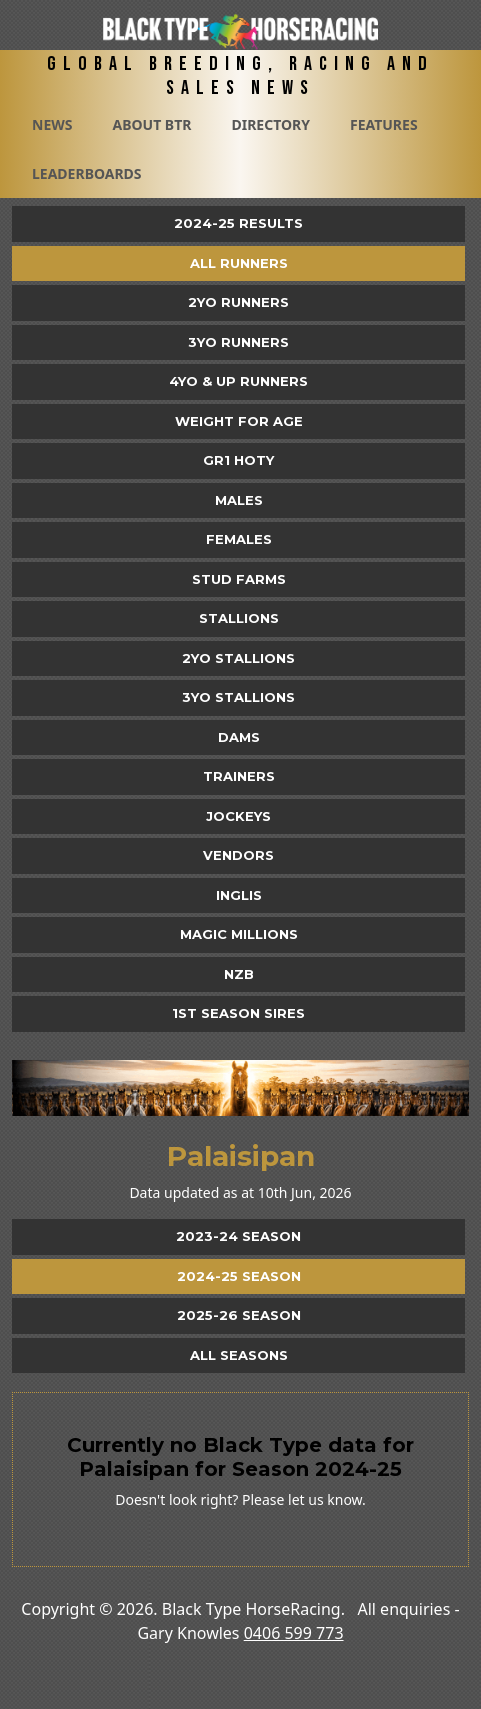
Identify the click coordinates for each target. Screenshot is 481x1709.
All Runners (239, 263)
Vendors (238, 855)
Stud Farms (239, 579)
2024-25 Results (238, 223)
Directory (270, 124)
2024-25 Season (239, 1276)
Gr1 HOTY (238, 460)
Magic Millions (239, 934)
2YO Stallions (238, 658)
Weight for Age (239, 421)
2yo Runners (238, 302)
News (52, 124)
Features (384, 124)
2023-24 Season (238, 1236)
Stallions (239, 618)
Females (239, 539)
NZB (239, 974)
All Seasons (239, 1355)
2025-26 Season (239, 1315)
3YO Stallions (238, 697)
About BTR (151, 124)
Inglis (239, 895)
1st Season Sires (238, 1013)
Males (239, 500)
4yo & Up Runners (238, 381)
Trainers (239, 776)
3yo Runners (238, 342)
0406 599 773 (294, 1633)
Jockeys (238, 816)
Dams (239, 737)
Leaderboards (87, 173)
